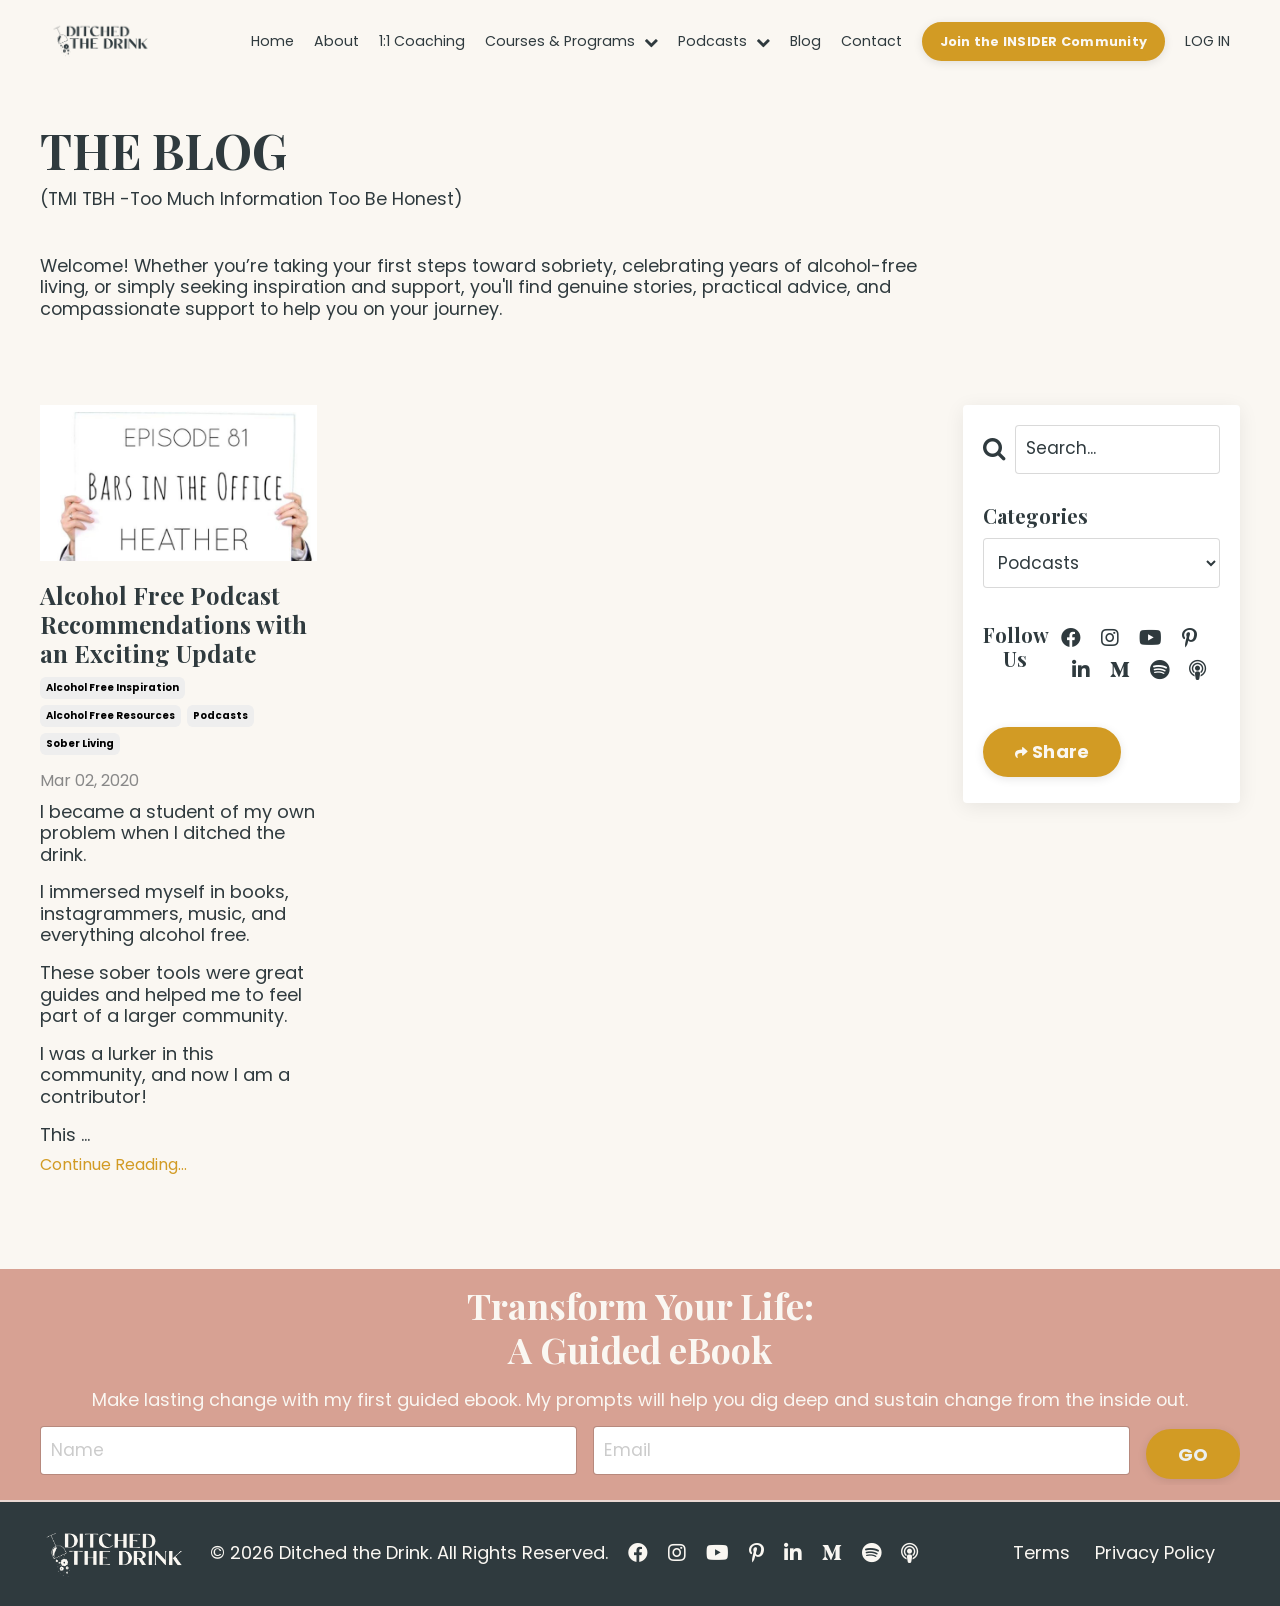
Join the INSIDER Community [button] (1045, 40)
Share (1059, 754)
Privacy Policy (1155, 1555)
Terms (1041, 1555)
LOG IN (1207, 41)
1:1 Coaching (442, 41)
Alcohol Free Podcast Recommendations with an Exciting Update (173, 625)
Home (298, 41)
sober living (80, 745)
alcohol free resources (110, 717)
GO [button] (1193, 1452)
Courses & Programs (587, 41)
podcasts (220, 717)
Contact (875, 41)
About (360, 41)
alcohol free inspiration (112, 689)
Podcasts (733, 41)
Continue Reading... (113, 1165)
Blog (811, 41)
